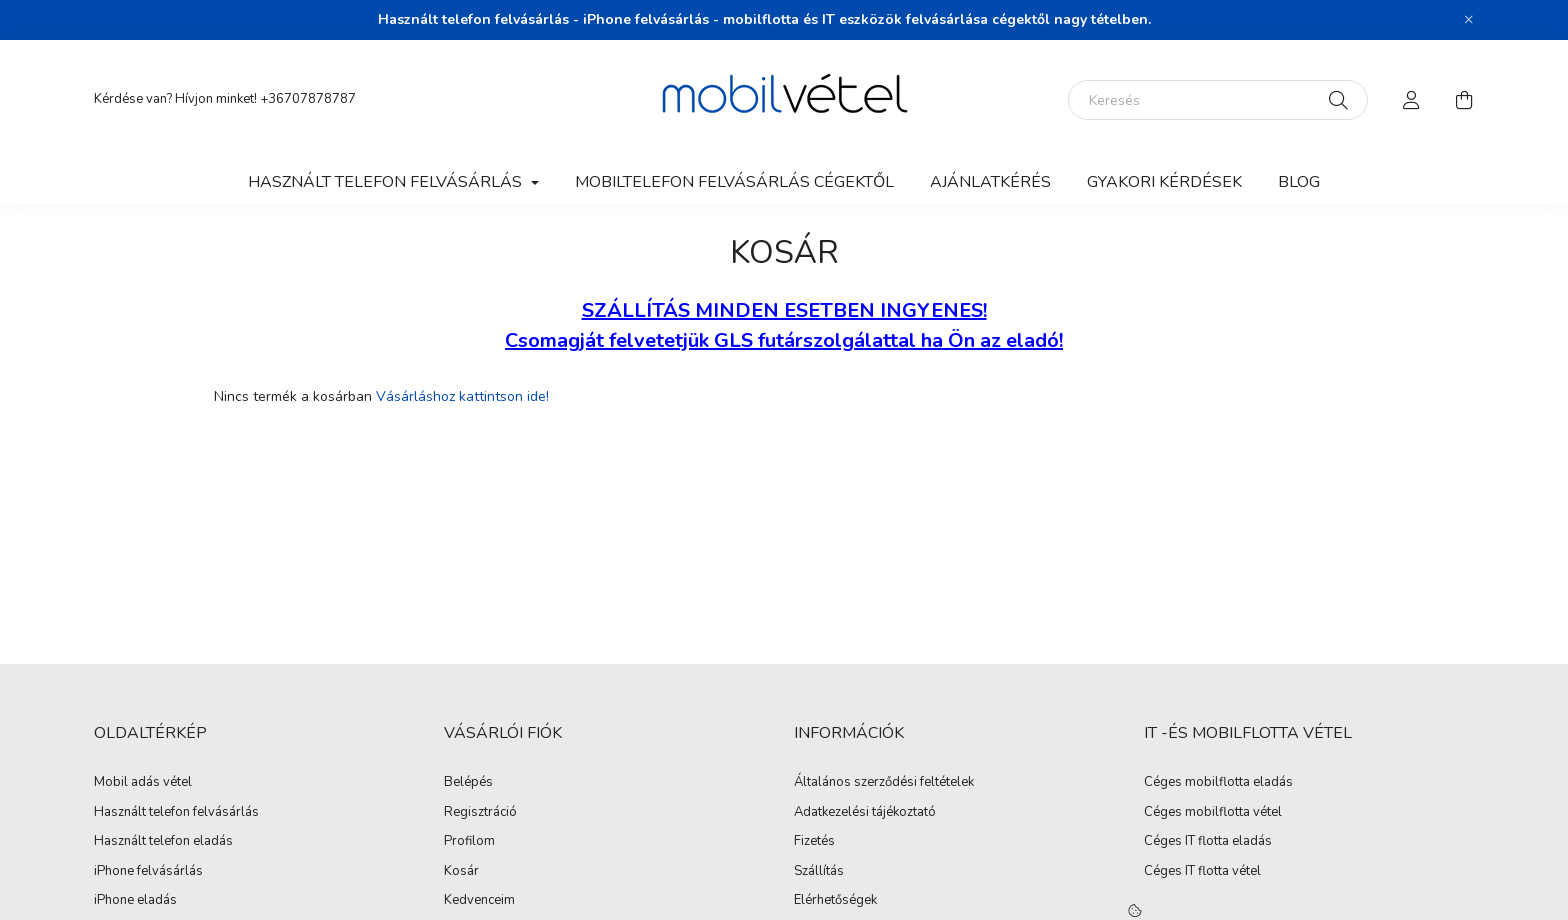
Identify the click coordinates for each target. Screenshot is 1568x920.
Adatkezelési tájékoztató (865, 813)
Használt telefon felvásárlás (176, 813)
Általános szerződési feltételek (884, 783)
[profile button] (1412, 100)
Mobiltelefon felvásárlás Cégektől (734, 182)
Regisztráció (480, 813)
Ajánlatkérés (990, 182)
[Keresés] (1218, 100)
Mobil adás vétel (143, 783)
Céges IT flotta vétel (1202, 872)
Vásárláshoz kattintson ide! (462, 396)
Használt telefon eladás (163, 842)
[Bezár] (1469, 20)
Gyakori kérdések (1164, 182)
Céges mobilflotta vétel (1213, 813)
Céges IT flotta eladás (1208, 842)
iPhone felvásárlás (148, 872)
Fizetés (814, 842)
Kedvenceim (479, 901)
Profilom (469, 842)
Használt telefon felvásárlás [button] (387, 182)
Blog (1299, 182)
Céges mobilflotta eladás (1218, 783)
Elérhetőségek (835, 901)
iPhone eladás (135, 901)
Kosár (461, 872)
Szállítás (819, 872)
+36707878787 (308, 99)
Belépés (468, 783)
